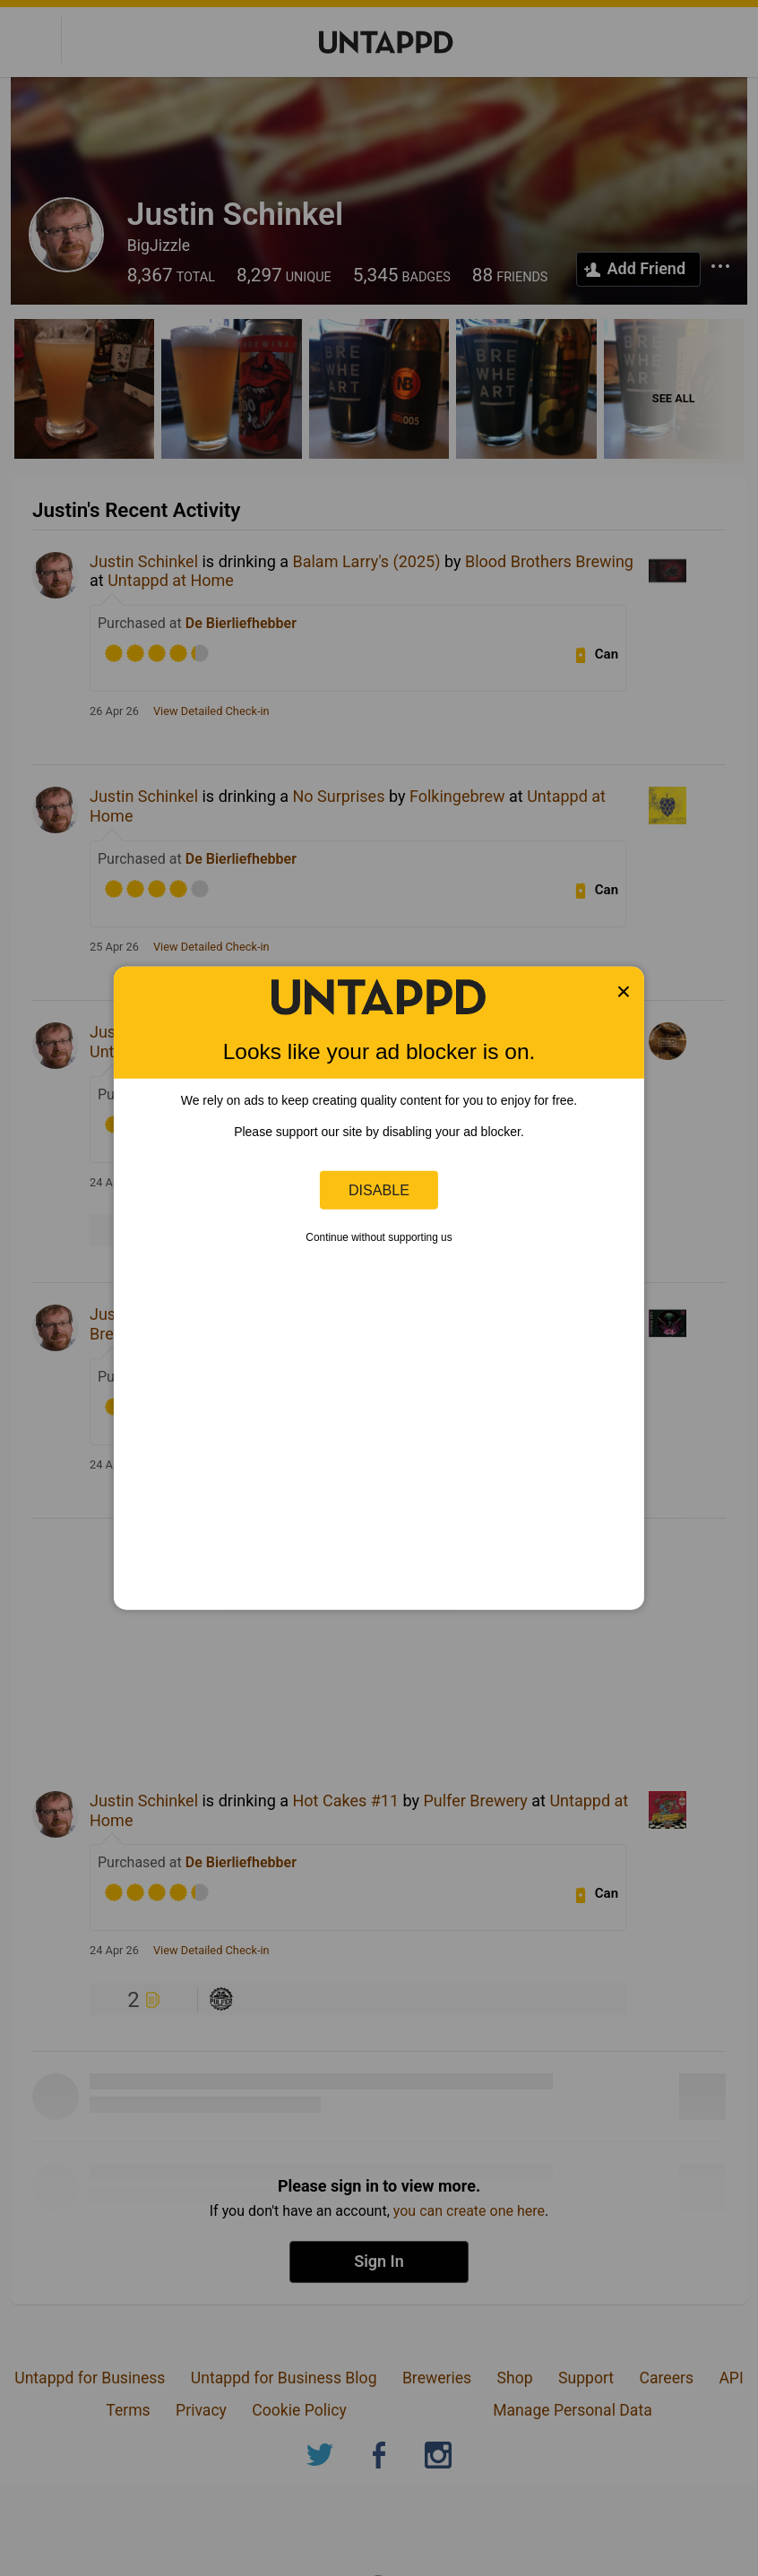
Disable (379, 1190)
